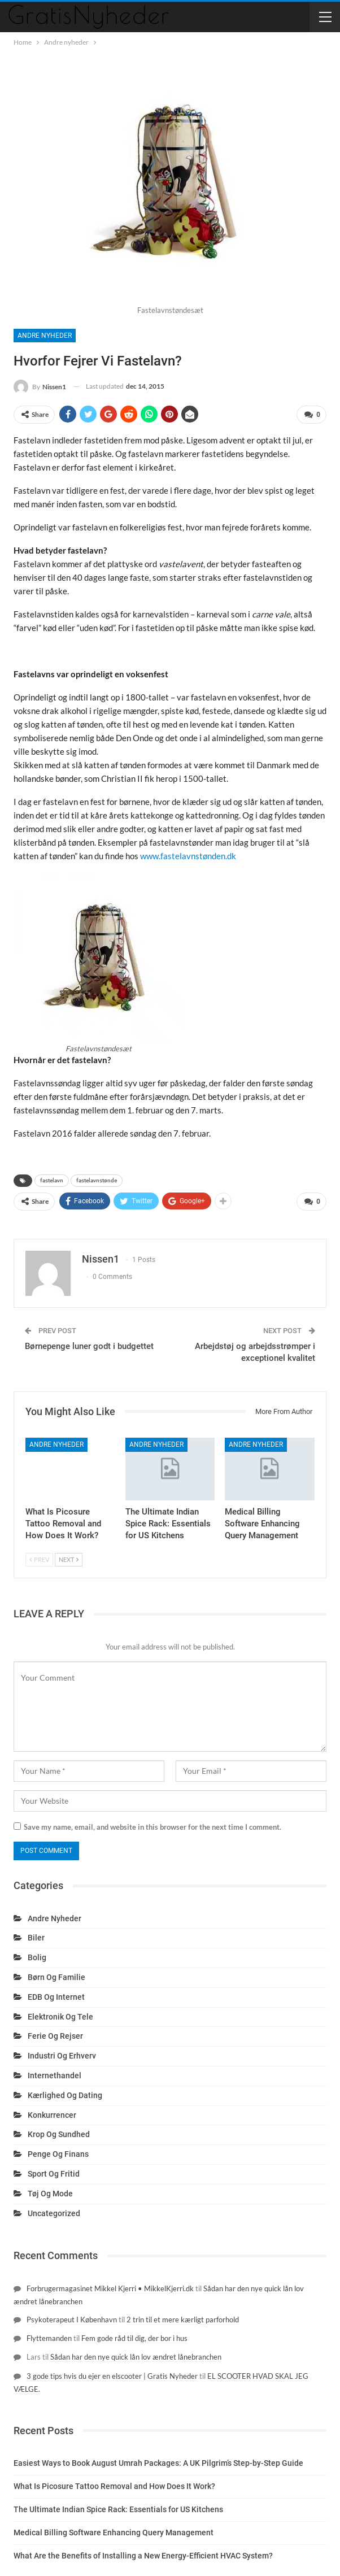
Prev (39, 1559)
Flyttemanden (49, 2338)
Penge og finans (58, 2154)
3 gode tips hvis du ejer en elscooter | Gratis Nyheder (112, 2376)
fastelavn (51, 1180)
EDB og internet (56, 1996)
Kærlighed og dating (65, 2095)
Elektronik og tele (60, 2016)
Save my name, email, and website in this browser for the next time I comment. (152, 1826)
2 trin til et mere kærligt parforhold (183, 2319)
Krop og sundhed (59, 2134)
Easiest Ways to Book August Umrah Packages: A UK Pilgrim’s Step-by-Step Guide (158, 2463)
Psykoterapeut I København (72, 2319)
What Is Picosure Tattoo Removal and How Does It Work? (114, 2486)
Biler (36, 1937)
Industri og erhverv (62, 2055)
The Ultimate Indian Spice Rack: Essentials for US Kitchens (118, 2509)
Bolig (37, 1957)
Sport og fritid (54, 2173)
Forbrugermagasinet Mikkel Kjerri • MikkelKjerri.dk (110, 2288)
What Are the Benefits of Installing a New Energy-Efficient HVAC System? (143, 2555)
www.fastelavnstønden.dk (188, 856)
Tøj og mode (50, 2193)
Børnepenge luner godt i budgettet (89, 1346)
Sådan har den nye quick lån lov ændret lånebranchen (135, 2356)
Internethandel (54, 2075)
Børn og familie (56, 1977)
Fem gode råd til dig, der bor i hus (134, 2338)
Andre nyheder (45, 336)
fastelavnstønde (96, 1180)
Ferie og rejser (55, 2035)
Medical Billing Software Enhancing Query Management (113, 2532)
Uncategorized (54, 2213)
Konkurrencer (52, 2115)
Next (69, 1559)
